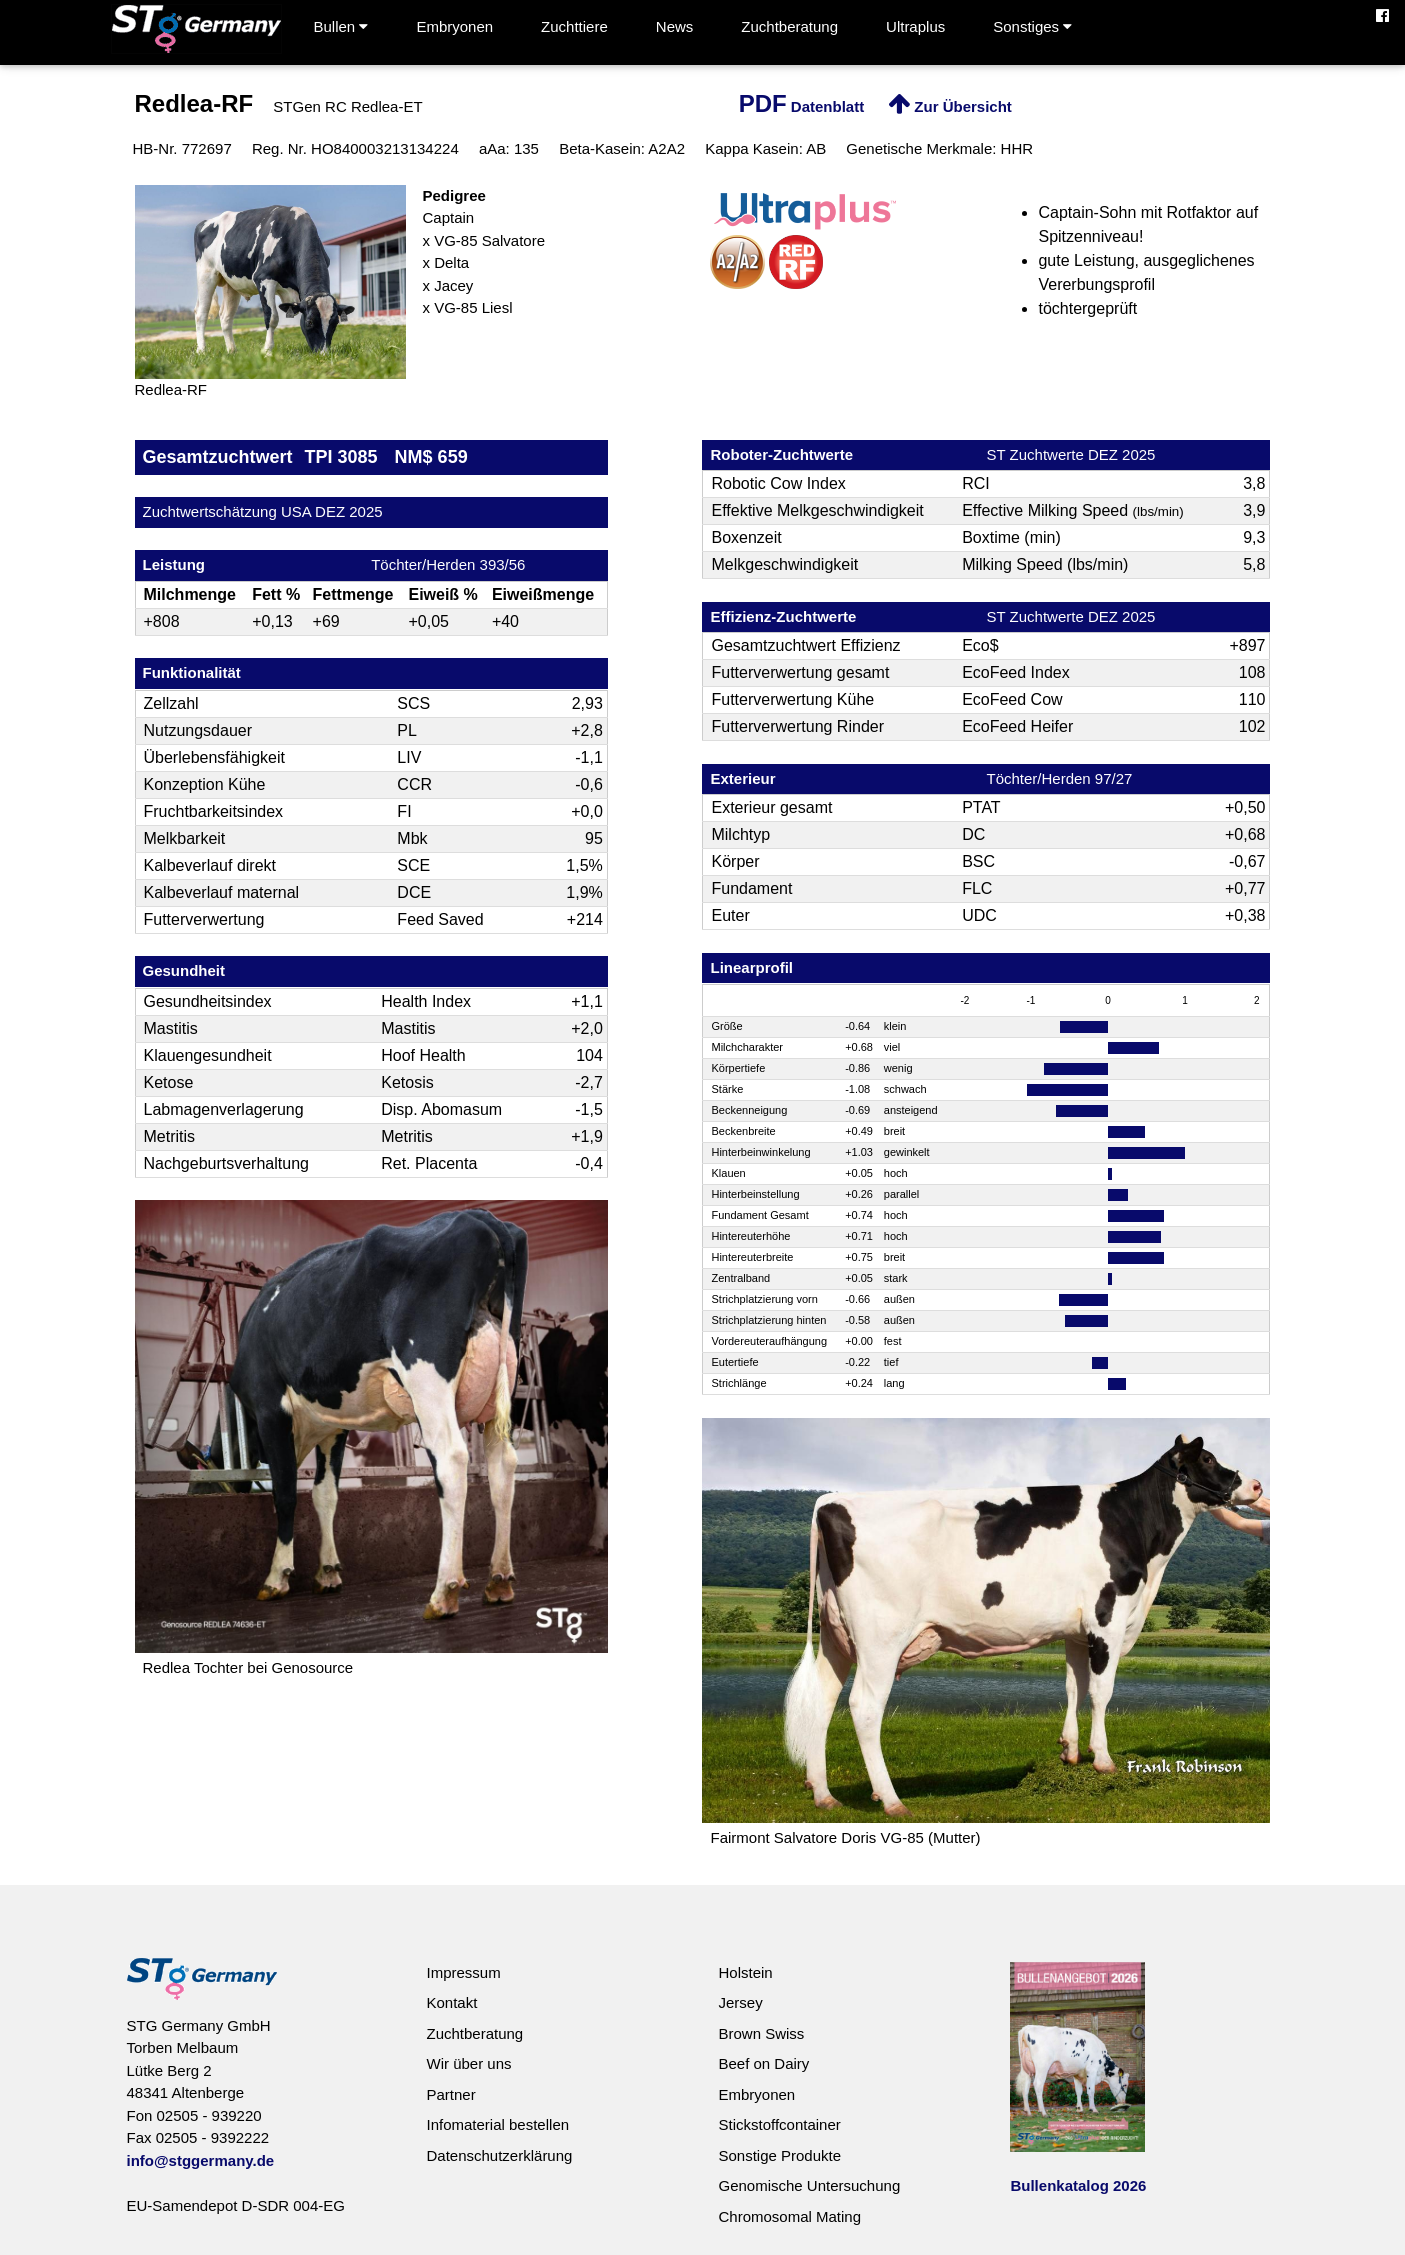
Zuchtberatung (789, 26)
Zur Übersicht (950, 106)
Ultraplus (915, 26)
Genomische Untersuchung (809, 2185)
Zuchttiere (574, 26)
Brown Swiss (761, 2033)
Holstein (745, 1972)
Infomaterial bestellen (497, 2124)
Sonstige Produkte (779, 2155)
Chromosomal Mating (789, 2216)
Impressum (463, 1972)
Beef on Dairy (763, 2063)
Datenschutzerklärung (499, 2155)
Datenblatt (802, 106)
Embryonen (454, 26)
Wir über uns (468, 2063)
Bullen (341, 26)
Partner (450, 2094)
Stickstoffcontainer (779, 2124)
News (675, 26)
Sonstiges (1032, 26)
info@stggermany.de (201, 2160)
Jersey (740, 2002)
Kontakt (451, 2002)
